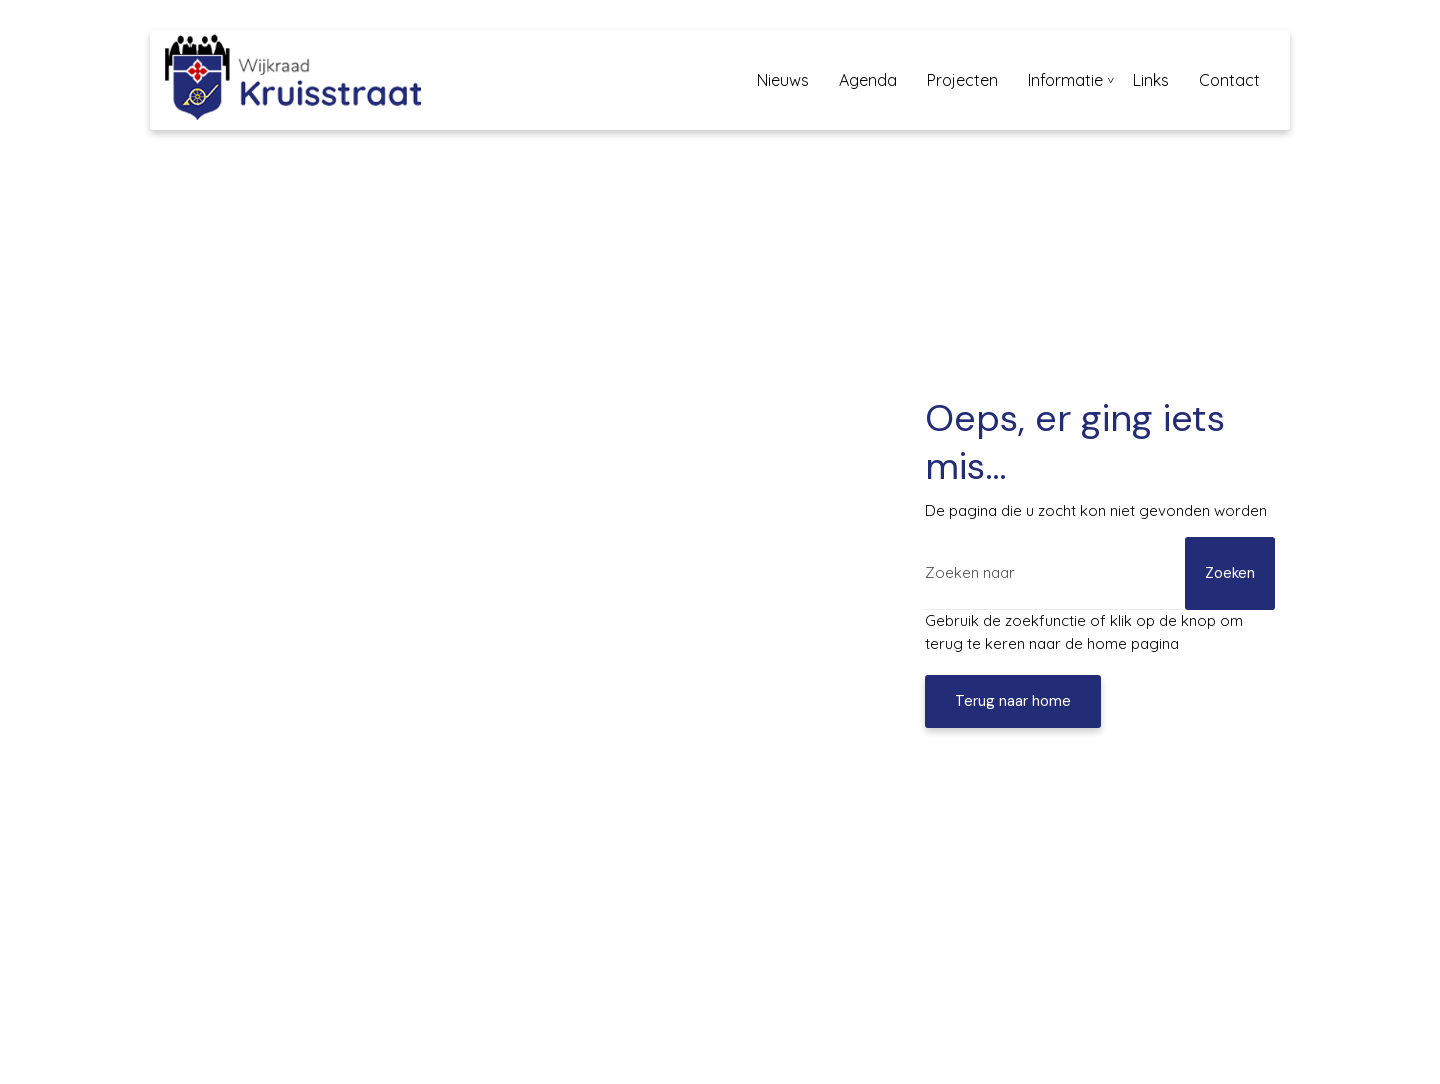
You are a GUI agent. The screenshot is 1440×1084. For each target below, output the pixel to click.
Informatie (1065, 80)
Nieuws (783, 80)
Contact (1229, 80)
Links (1151, 80)
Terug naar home (1013, 701)
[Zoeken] (1100, 573)
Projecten (962, 80)
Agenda (868, 80)
